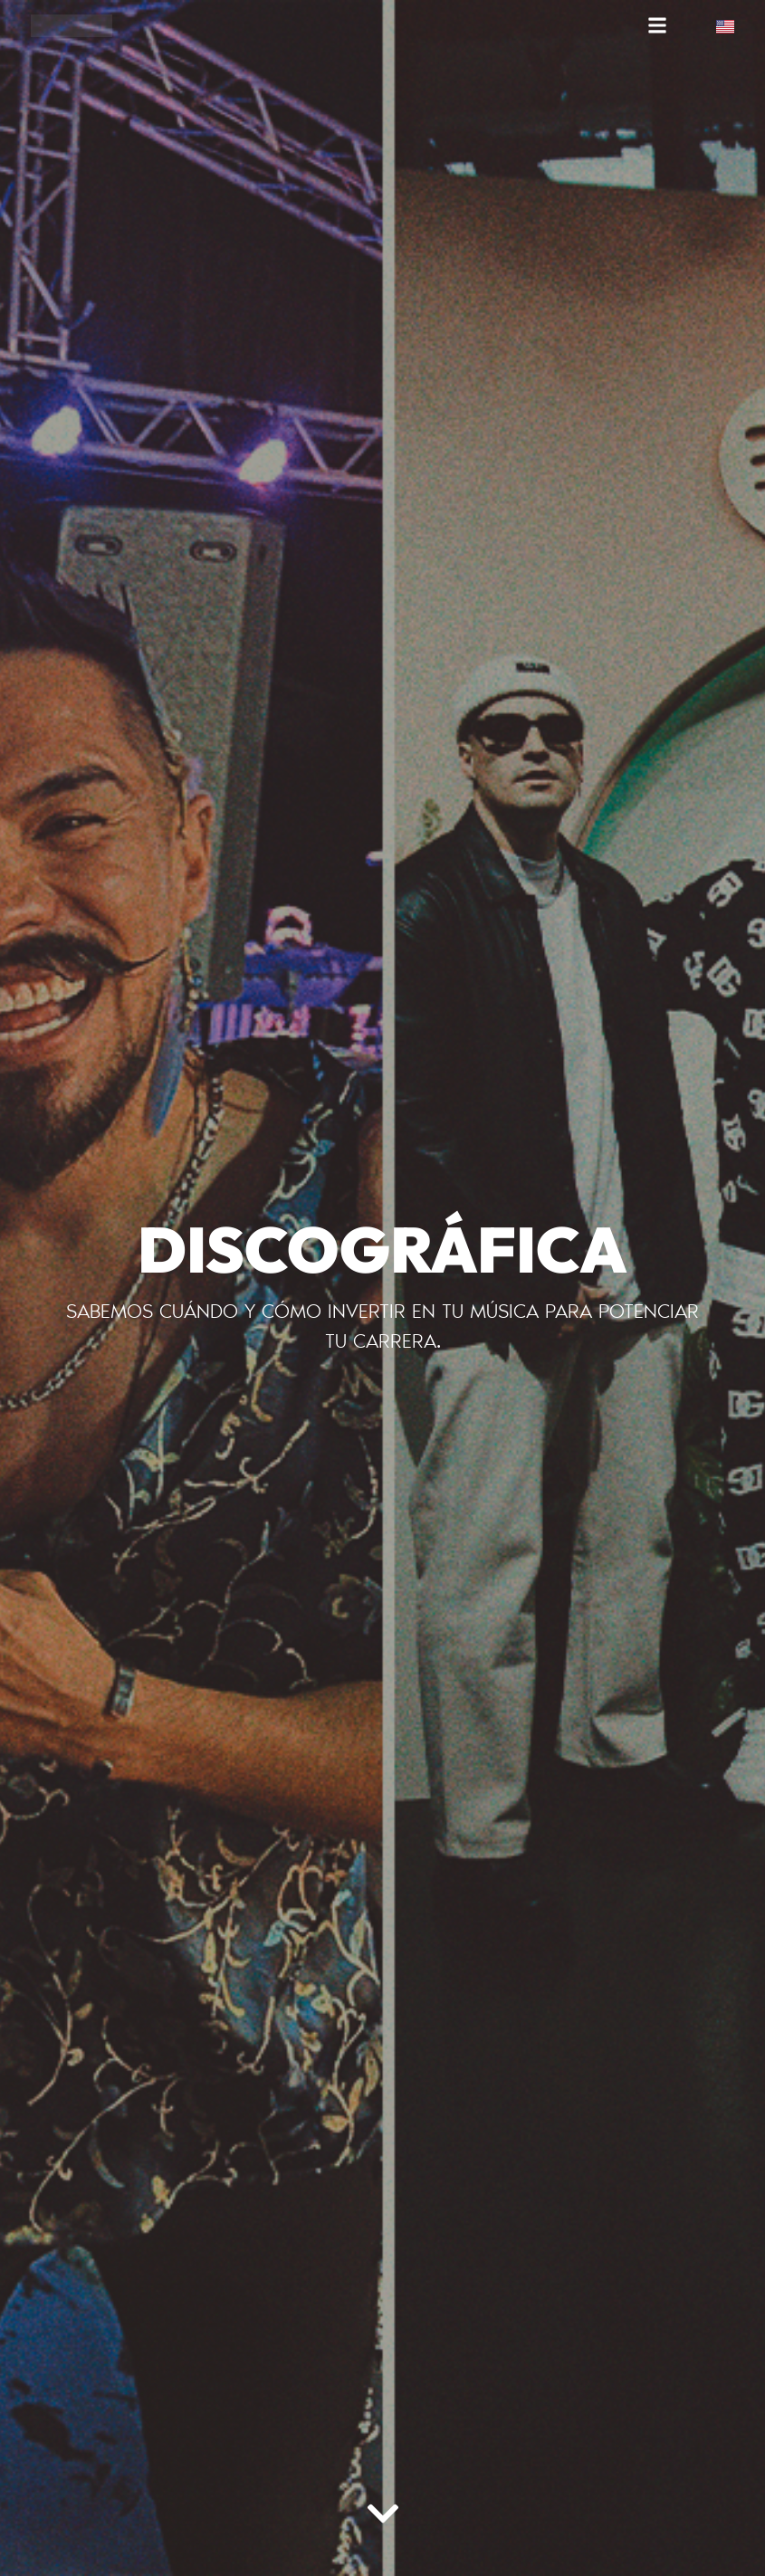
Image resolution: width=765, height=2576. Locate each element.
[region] (235, 2434)
